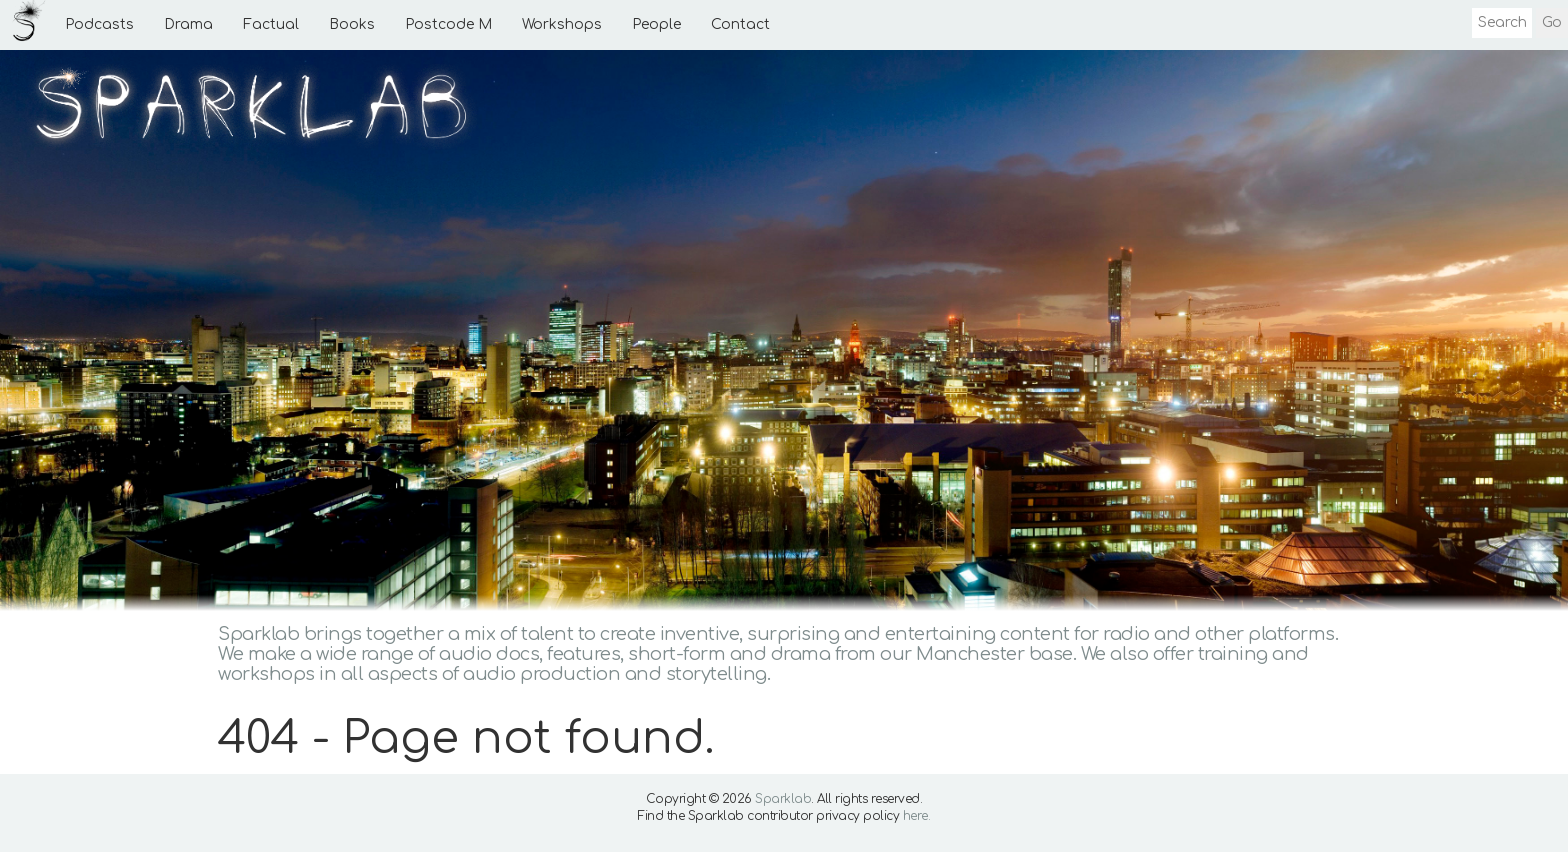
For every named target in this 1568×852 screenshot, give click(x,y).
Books (352, 24)
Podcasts (99, 24)
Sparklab (783, 799)
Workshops (562, 24)
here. (917, 816)
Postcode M (448, 24)
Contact (740, 24)
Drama (188, 24)
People (656, 24)
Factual (271, 24)
